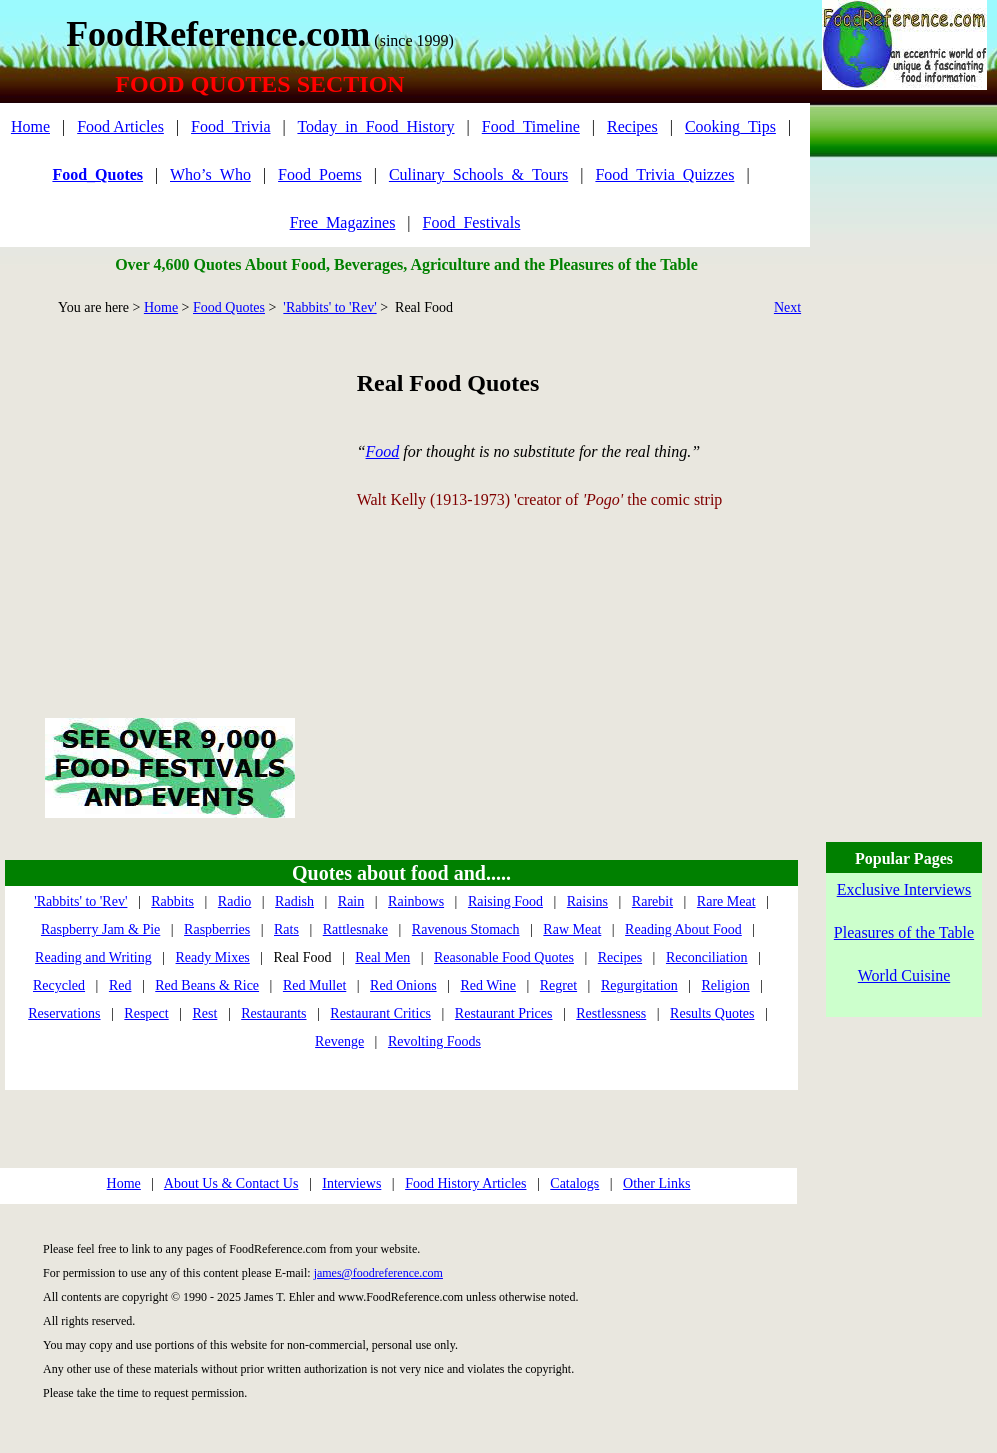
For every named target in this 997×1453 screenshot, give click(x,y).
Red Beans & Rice (207, 985)
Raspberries (217, 929)
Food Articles (120, 126)
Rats (286, 929)
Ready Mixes (213, 957)
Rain (351, 901)
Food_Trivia (230, 126)
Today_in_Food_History (375, 126)
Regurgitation (639, 985)
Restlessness (611, 1013)
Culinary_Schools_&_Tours (478, 174)
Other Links (656, 1183)
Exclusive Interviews (904, 889)
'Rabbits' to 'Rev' (329, 307)
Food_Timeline (531, 126)
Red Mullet (314, 985)
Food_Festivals (472, 222)
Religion (725, 985)
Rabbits (172, 901)
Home (30, 126)
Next (787, 307)
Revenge (339, 1041)
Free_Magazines (343, 222)
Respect (146, 1013)
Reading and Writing (93, 957)
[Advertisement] (169, 494)
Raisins (587, 901)
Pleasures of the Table (904, 932)
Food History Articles (465, 1183)
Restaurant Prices (504, 1013)
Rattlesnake (355, 929)
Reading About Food (683, 929)
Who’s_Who (210, 174)
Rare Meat (726, 901)
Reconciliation (707, 957)
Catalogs (574, 1183)
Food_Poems (320, 174)
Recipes (632, 126)
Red (120, 985)
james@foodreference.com (378, 1273)
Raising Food (505, 901)
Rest (205, 1013)
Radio (234, 901)
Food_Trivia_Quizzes (664, 174)
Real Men (382, 957)
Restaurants (273, 1013)
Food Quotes (229, 307)
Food (383, 451)
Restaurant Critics (380, 1013)
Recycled (59, 985)
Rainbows (416, 901)
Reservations (64, 1013)
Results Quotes (712, 1013)
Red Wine (488, 985)
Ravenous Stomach (466, 929)
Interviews (351, 1183)
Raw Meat (572, 929)
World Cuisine (904, 975)
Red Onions (403, 985)
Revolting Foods (434, 1041)
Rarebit (652, 901)
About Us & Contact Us (231, 1183)
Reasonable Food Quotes (504, 957)
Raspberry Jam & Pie (100, 929)
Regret (558, 985)
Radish (294, 901)
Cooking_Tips (730, 126)
